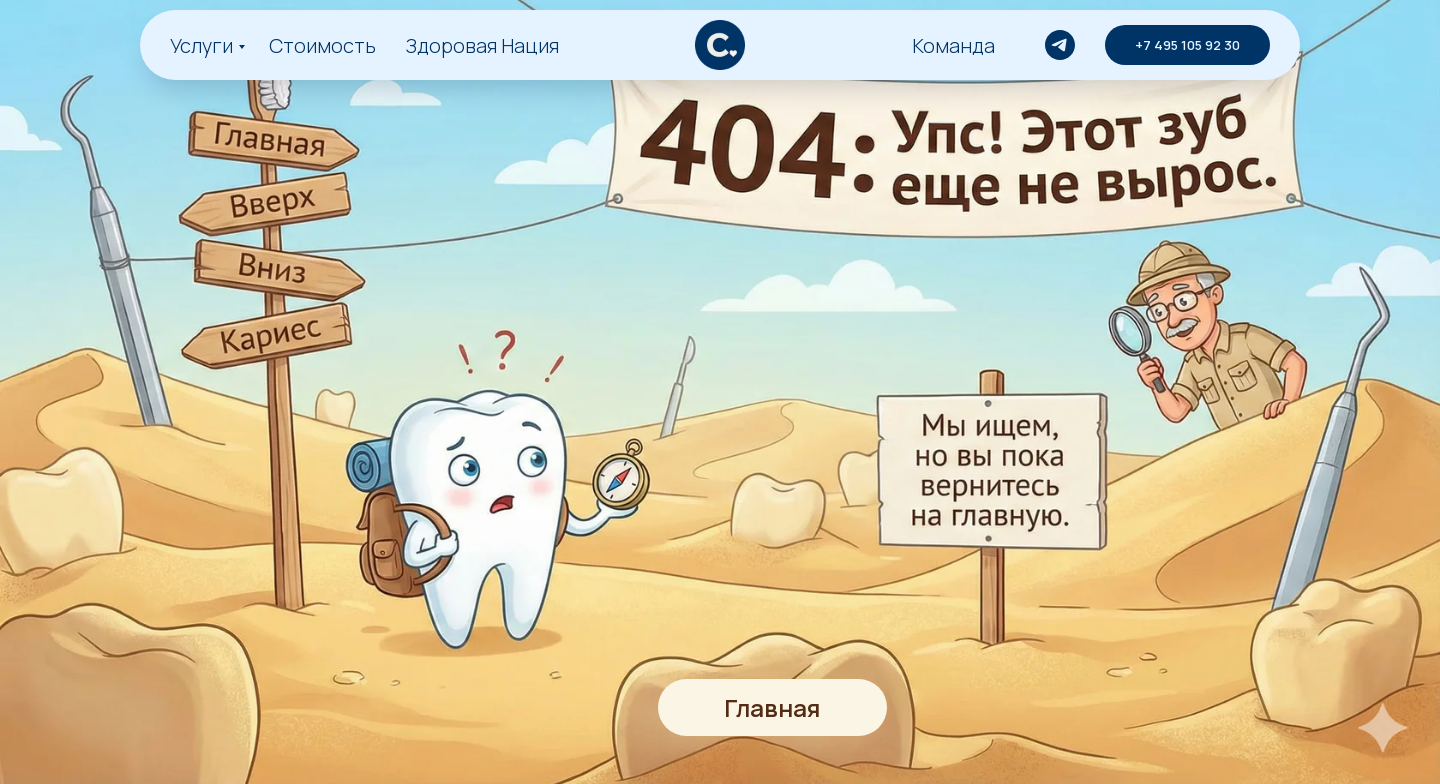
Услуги (201, 45)
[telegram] (1060, 45)
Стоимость (322, 45)
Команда (953, 45)
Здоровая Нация (482, 45)
